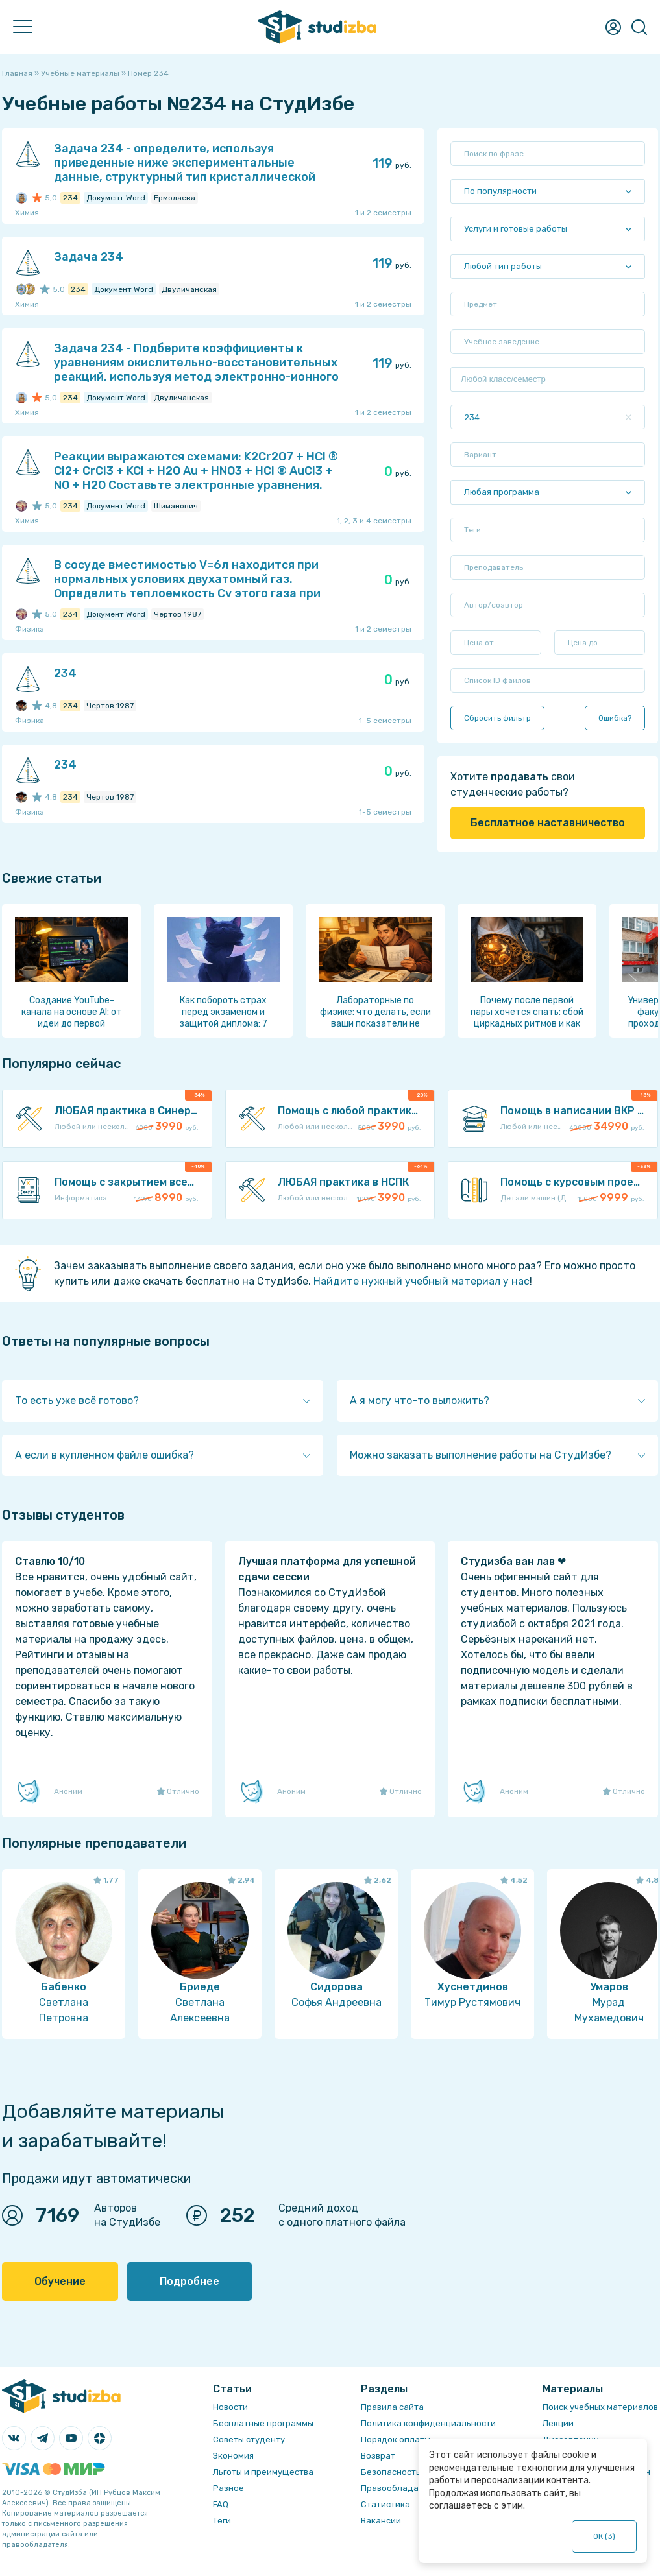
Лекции (558, 2423)
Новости (230, 2407)
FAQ (220, 2504)
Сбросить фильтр (497, 717)
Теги (222, 2520)
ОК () (604, 2536)
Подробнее (189, 2281)
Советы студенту (249, 2439)
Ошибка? (614, 717)
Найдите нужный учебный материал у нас (421, 1281)
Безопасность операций (412, 2472)
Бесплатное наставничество (548, 823)
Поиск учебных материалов (600, 2407)
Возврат (378, 2456)
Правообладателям (402, 2488)
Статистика (385, 2504)
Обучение (60, 2281)
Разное (228, 2488)
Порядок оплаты (395, 2439)
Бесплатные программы (263, 2423)
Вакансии (381, 2520)
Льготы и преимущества (263, 2472)
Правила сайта (392, 2407)
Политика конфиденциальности (428, 2423)
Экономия (233, 2456)
